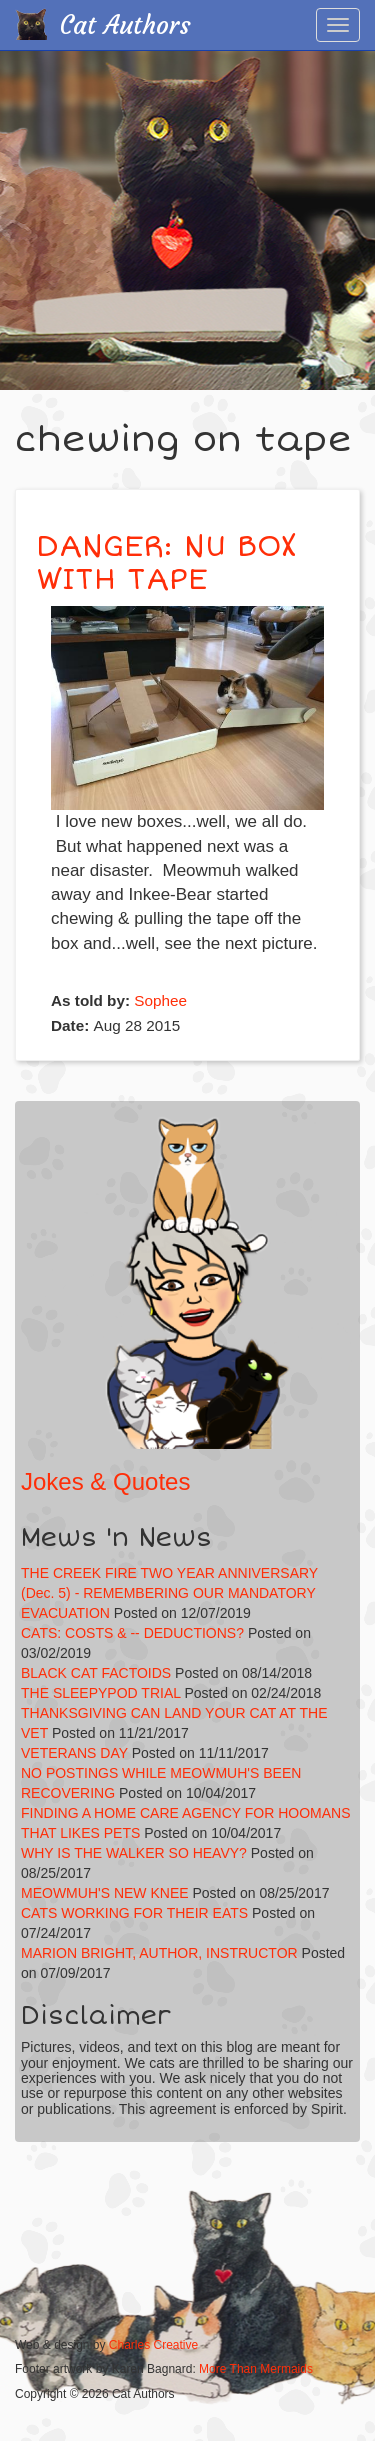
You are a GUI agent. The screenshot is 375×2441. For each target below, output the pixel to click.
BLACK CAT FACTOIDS (96, 1673)
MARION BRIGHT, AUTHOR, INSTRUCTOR (159, 1953)
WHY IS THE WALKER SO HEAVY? (136, 1853)
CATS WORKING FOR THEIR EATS (134, 1913)
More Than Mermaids (256, 2369)
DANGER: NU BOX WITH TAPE (166, 563)
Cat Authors (125, 25)
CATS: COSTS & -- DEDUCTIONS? (132, 1633)
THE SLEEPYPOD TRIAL (101, 1693)
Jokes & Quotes (105, 1481)
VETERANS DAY (74, 1753)
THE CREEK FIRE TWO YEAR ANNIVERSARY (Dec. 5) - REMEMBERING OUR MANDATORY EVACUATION (169, 1593)
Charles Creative (153, 2345)
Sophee (160, 1000)
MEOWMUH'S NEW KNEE (105, 1893)
